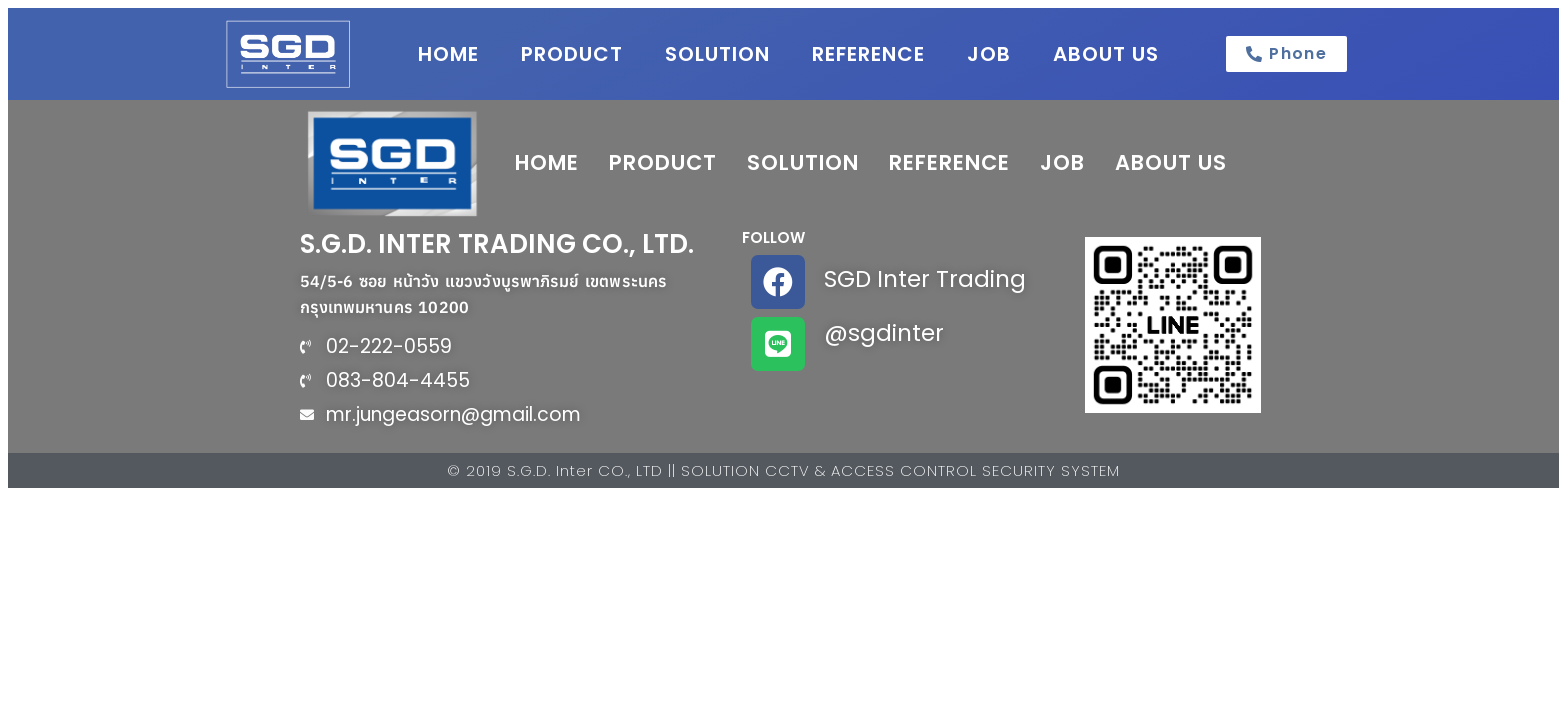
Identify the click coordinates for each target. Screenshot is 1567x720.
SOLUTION (717, 54)
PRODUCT (572, 54)
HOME (448, 54)
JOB (989, 54)
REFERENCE (868, 54)
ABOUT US (1106, 54)
